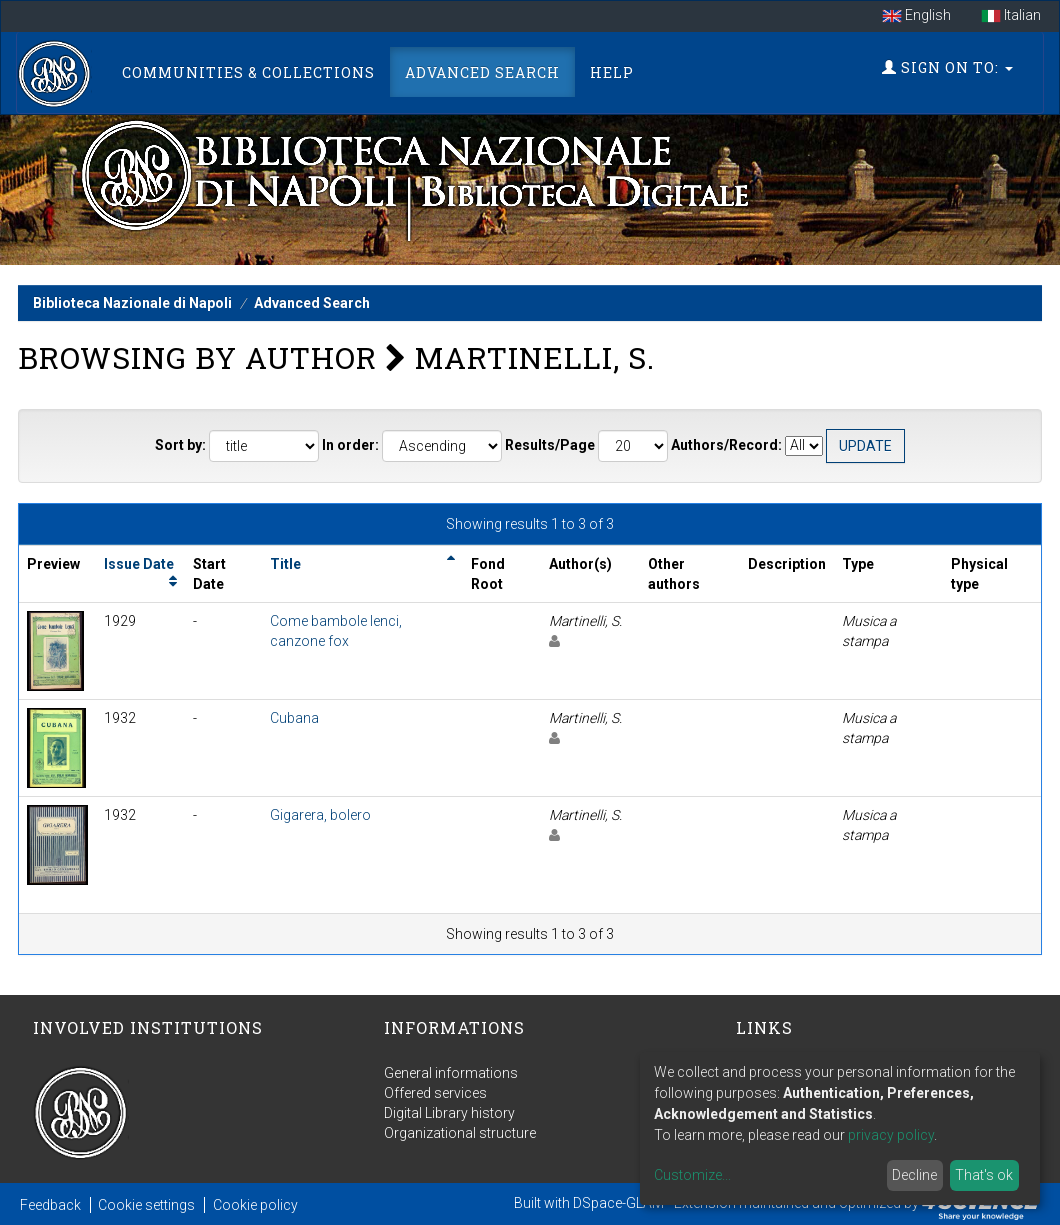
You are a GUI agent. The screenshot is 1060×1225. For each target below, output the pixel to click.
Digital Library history (449, 1113)
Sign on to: (947, 67)
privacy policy (891, 1135)
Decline (914, 1175)
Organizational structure (460, 1133)
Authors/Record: (726, 445)
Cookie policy (255, 1205)
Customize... (692, 1175)
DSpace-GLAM (618, 1203)
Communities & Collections (248, 72)
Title (285, 564)
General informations (451, 1073)
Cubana (294, 718)
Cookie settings (146, 1205)
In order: (350, 445)
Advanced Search (482, 72)
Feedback (50, 1205)
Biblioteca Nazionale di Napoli (132, 303)
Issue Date (139, 564)
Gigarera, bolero (320, 815)
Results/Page (550, 445)
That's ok (984, 1175)
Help (612, 72)
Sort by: (180, 445)
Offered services (435, 1093)
